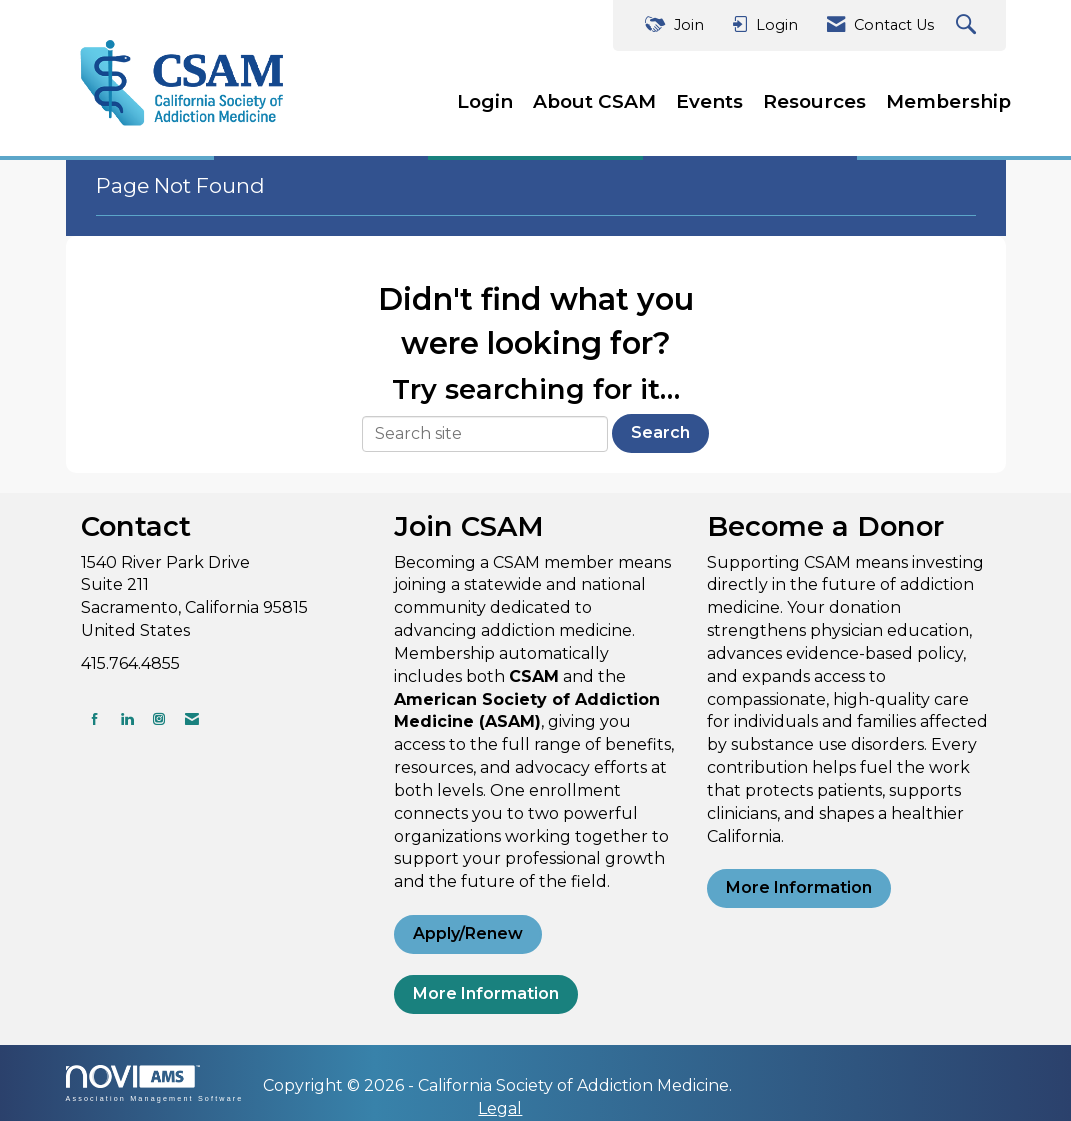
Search (660, 432)
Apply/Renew (468, 933)
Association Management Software (155, 1083)
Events (709, 101)
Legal (500, 1108)
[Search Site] (968, 25)
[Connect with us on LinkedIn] (127, 718)
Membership (948, 101)
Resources (814, 101)
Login (485, 101)
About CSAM (594, 101)
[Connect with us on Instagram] (159, 718)
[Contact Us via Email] (192, 718)
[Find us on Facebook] (95, 718)
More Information (486, 993)
